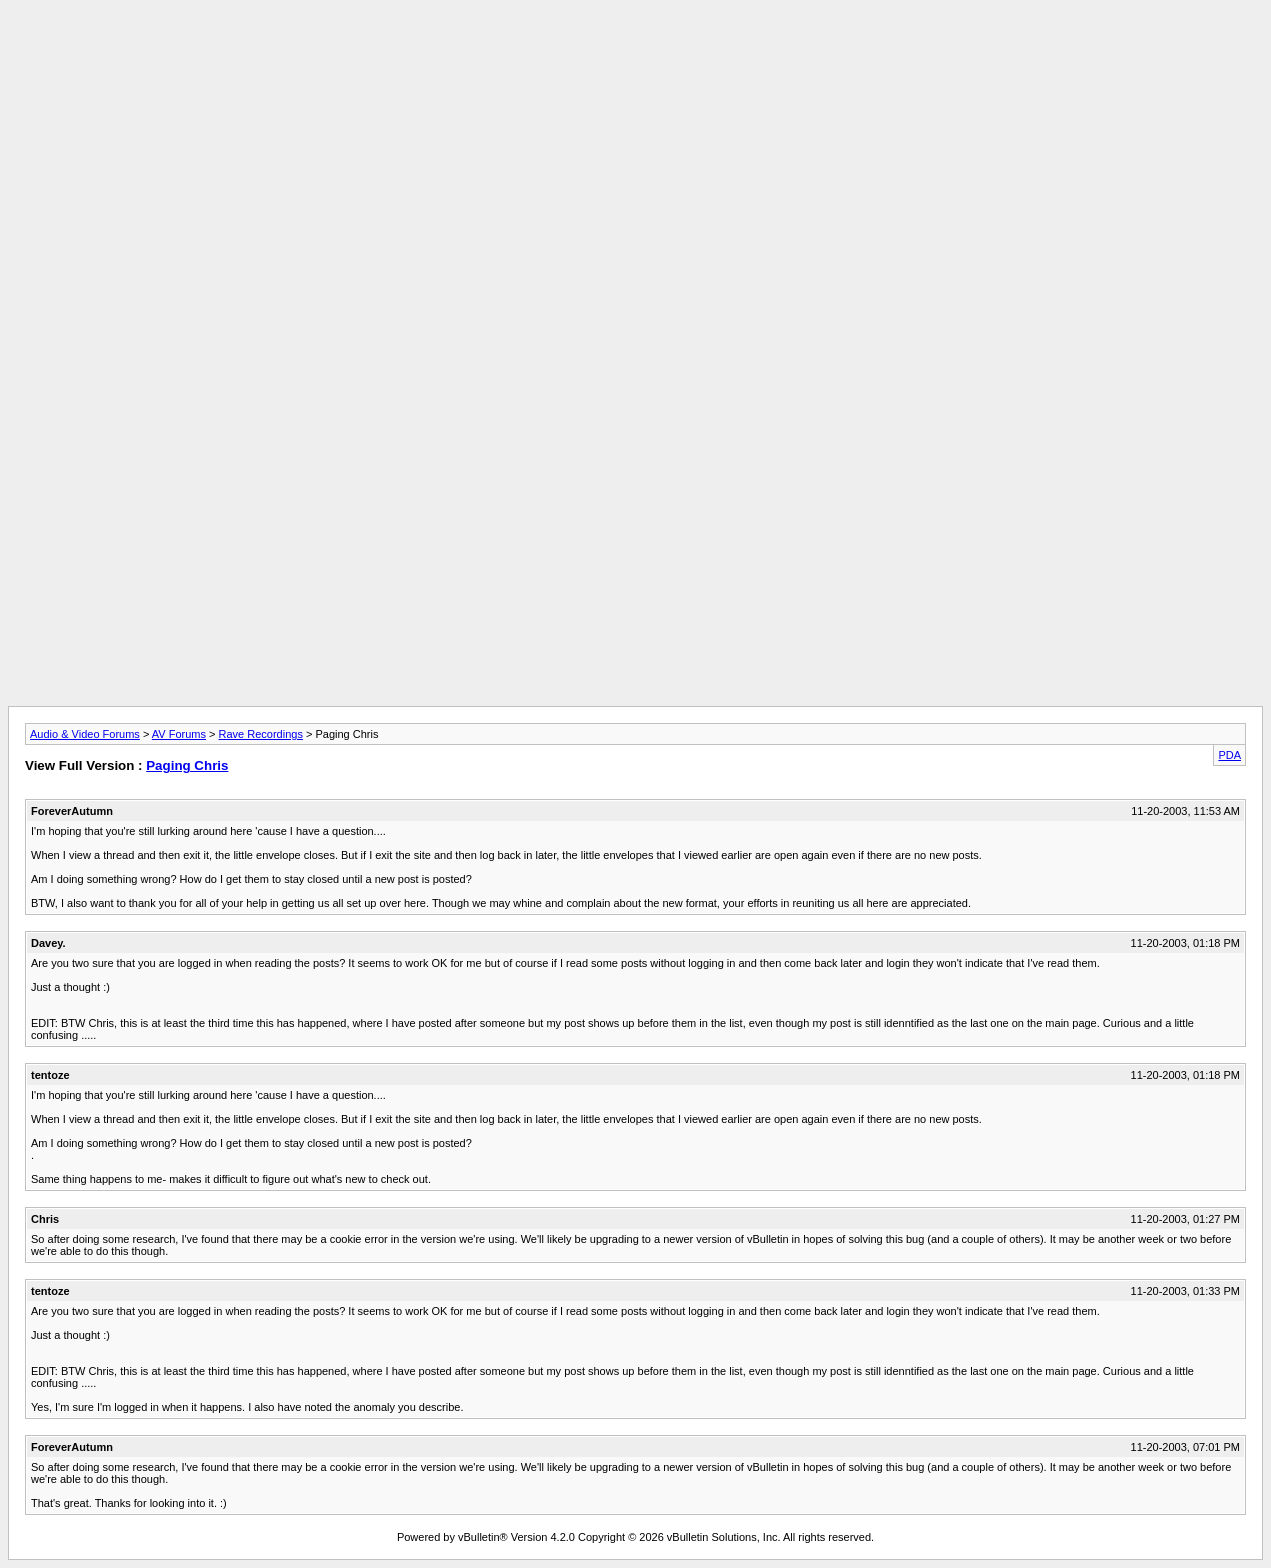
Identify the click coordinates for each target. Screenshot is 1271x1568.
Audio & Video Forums (85, 734)
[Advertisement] (636, 53)
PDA (1229, 755)
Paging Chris (187, 765)
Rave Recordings (261, 734)
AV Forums (179, 734)
